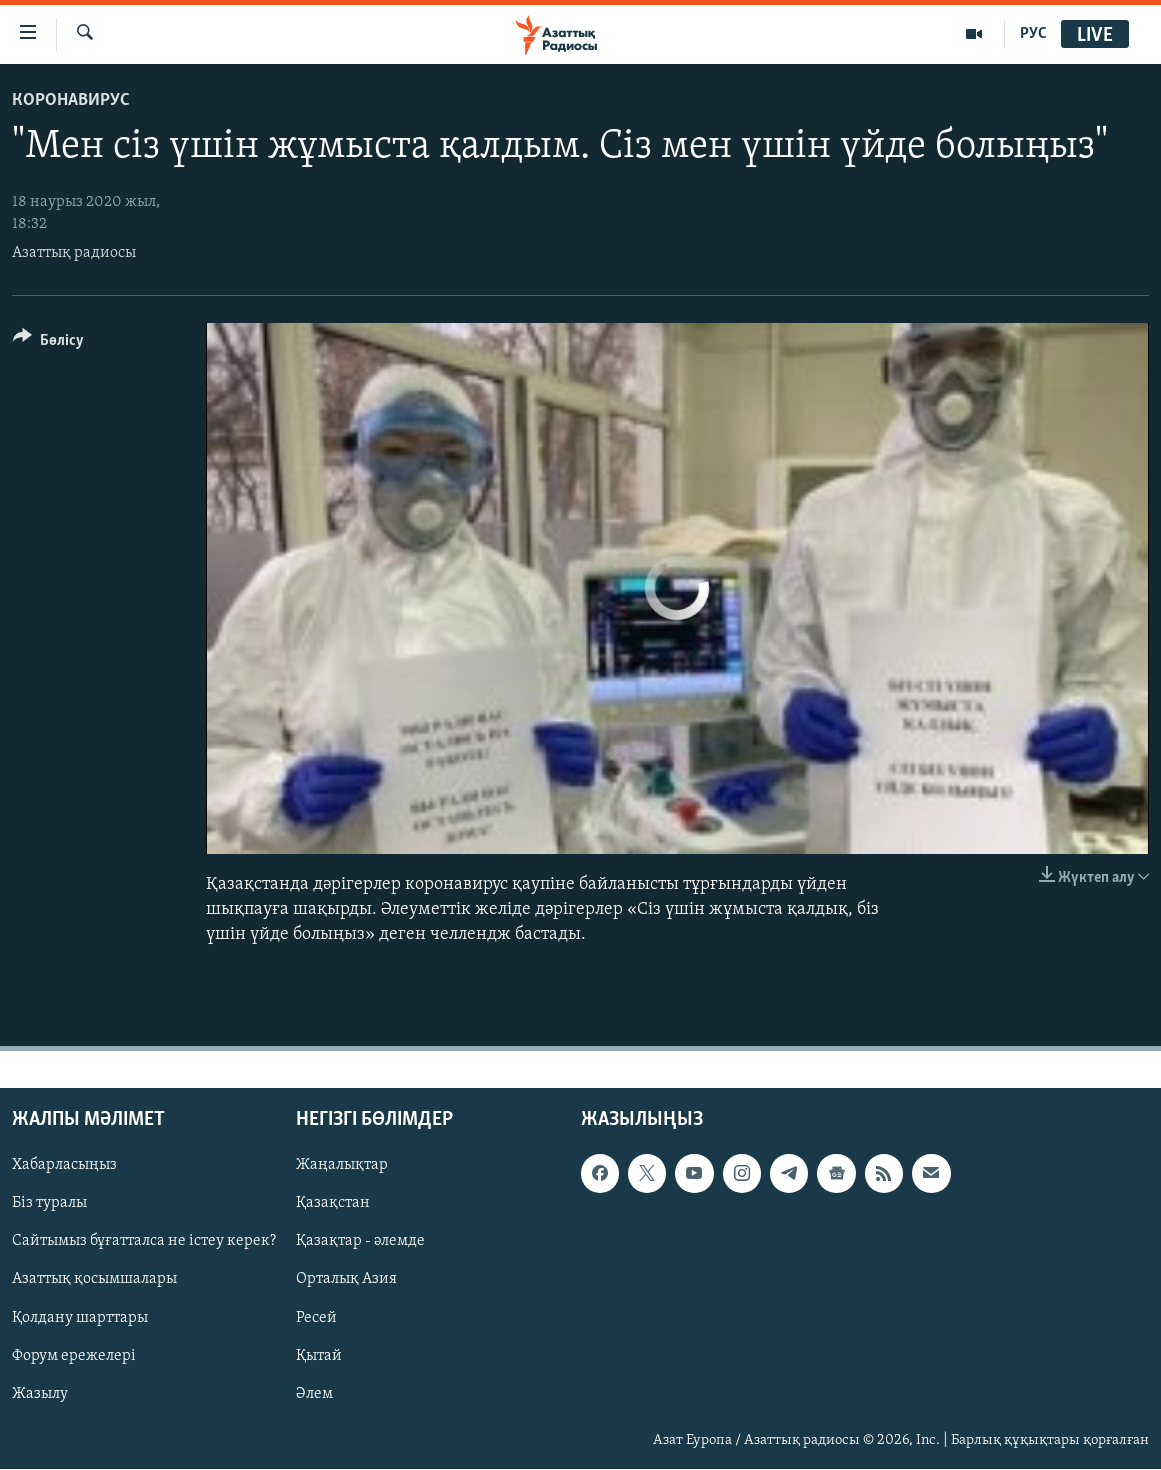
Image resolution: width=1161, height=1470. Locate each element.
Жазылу (40, 1394)
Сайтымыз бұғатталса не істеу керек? (144, 1242)
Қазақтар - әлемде (360, 1242)
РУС (1033, 34)
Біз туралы (49, 1204)
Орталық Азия (346, 1280)
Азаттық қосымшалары (94, 1280)
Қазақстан (333, 1204)
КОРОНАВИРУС (71, 100)
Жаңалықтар (342, 1166)
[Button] (48, 343)
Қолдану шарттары (80, 1318)
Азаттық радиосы (74, 253)
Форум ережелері (74, 1356)
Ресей (316, 1318)
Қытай (319, 1356)
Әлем (314, 1394)
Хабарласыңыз (64, 1166)
